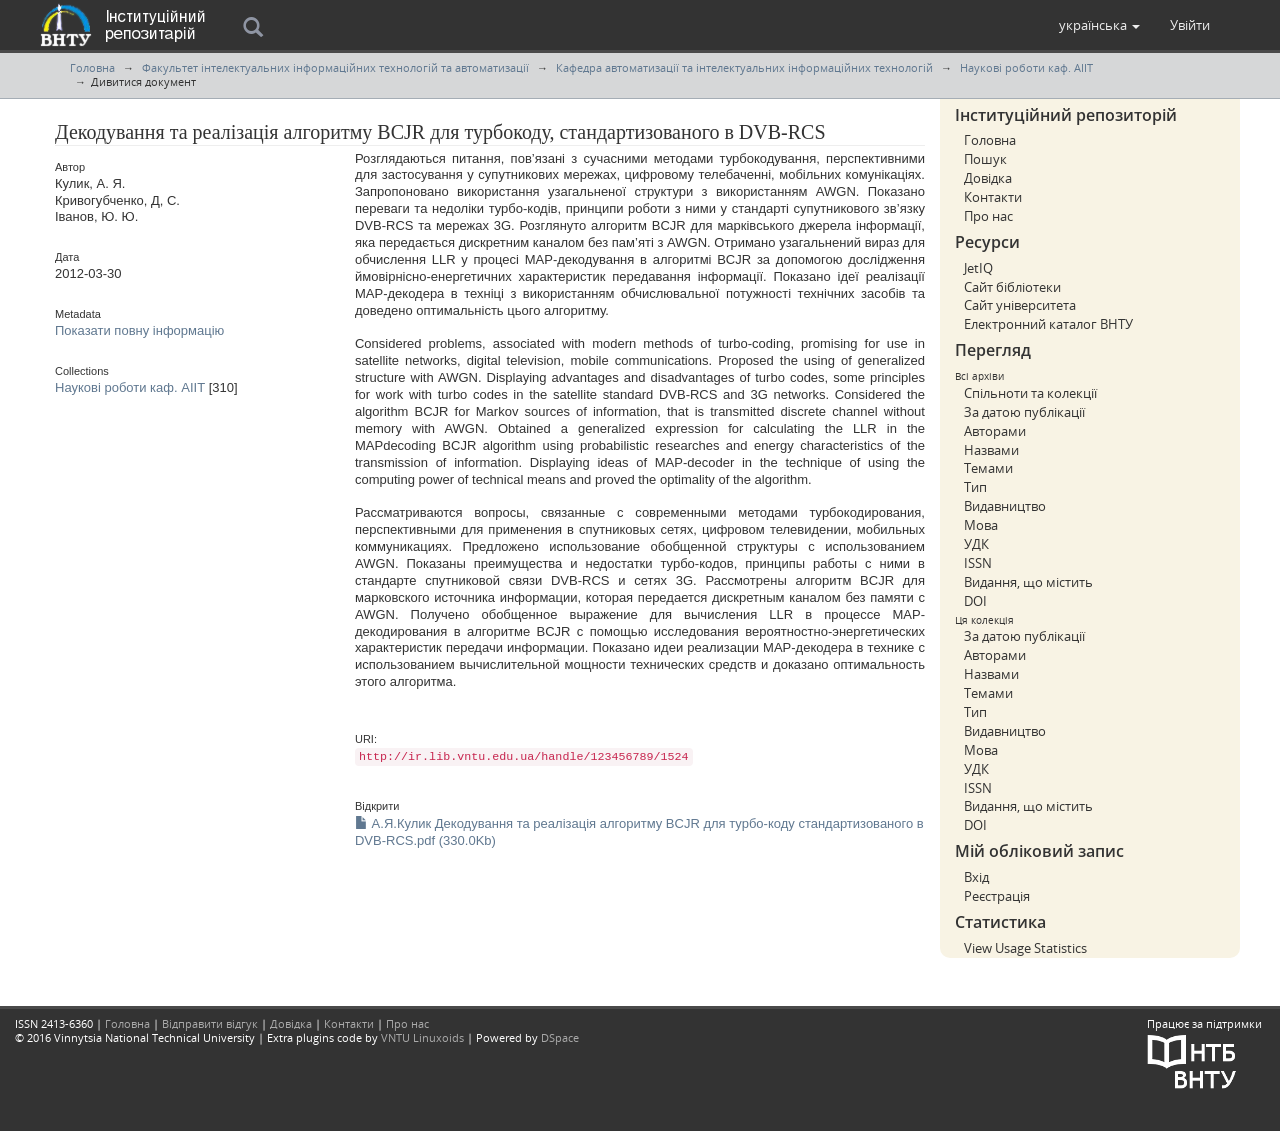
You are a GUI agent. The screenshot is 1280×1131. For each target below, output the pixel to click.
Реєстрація (997, 896)
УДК (976, 544)
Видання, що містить (1028, 582)
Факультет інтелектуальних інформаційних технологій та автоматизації (335, 67)
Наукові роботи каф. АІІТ (1026, 67)
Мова (981, 525)
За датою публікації (1024, 412)
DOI (975, 601)
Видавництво (1005, 506)
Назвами (991, 450)
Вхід (976, 877)
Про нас (988, 216)
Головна (92, 67)
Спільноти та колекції (1030, 393)
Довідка (988, 178)
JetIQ (978, 268)
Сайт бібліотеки (1012, 287)
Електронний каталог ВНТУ (1048, 324)
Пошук (985, 159)
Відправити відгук (210, 1023)
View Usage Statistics (1025, 948)
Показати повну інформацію (139, 330)
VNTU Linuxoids (422, 1037)
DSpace (560, 1037)
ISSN (978, 563)
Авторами (995, 431)
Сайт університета (1020, 305)
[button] (1099, 25)
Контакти (993, 197)
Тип (975, 487)
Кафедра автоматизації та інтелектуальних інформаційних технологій (744, 67)
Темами (988, 468)
